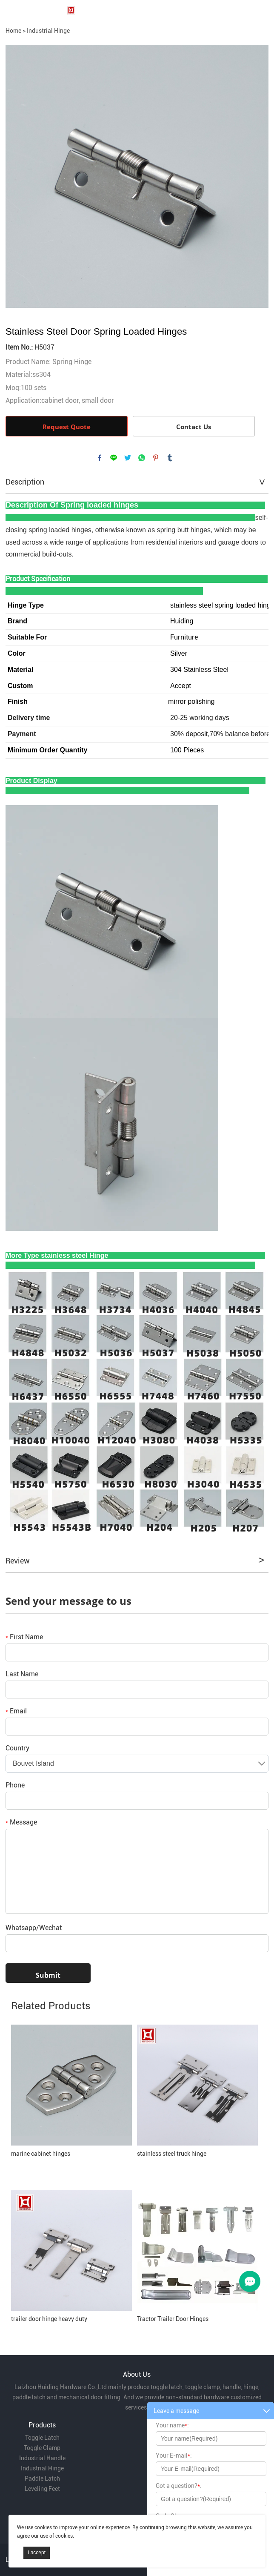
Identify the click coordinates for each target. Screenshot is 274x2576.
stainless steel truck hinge (171, 2153)
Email (16, 1711)
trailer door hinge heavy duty (49, 2318)
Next (257, 176)
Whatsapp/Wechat (34, 1928)
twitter (127, 457)
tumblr (170, 457)
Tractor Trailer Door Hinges (172, 2318)
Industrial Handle (42, 2458)
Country (17, 1748)
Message (21, 1822)
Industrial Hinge (48, 30)
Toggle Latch (42, 2437)
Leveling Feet (42, 2488)
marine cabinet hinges (40, 2153)
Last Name (22, 1674)
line (113, 457)
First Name (24, 1637)
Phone (15, 1785)
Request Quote (67, 426)
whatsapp (141, 457)
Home (13, 30)
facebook (99, 457)
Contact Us (193, 426)
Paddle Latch (42, 2478)
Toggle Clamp (42, 2447)
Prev (16, 176)
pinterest (155, 457)
